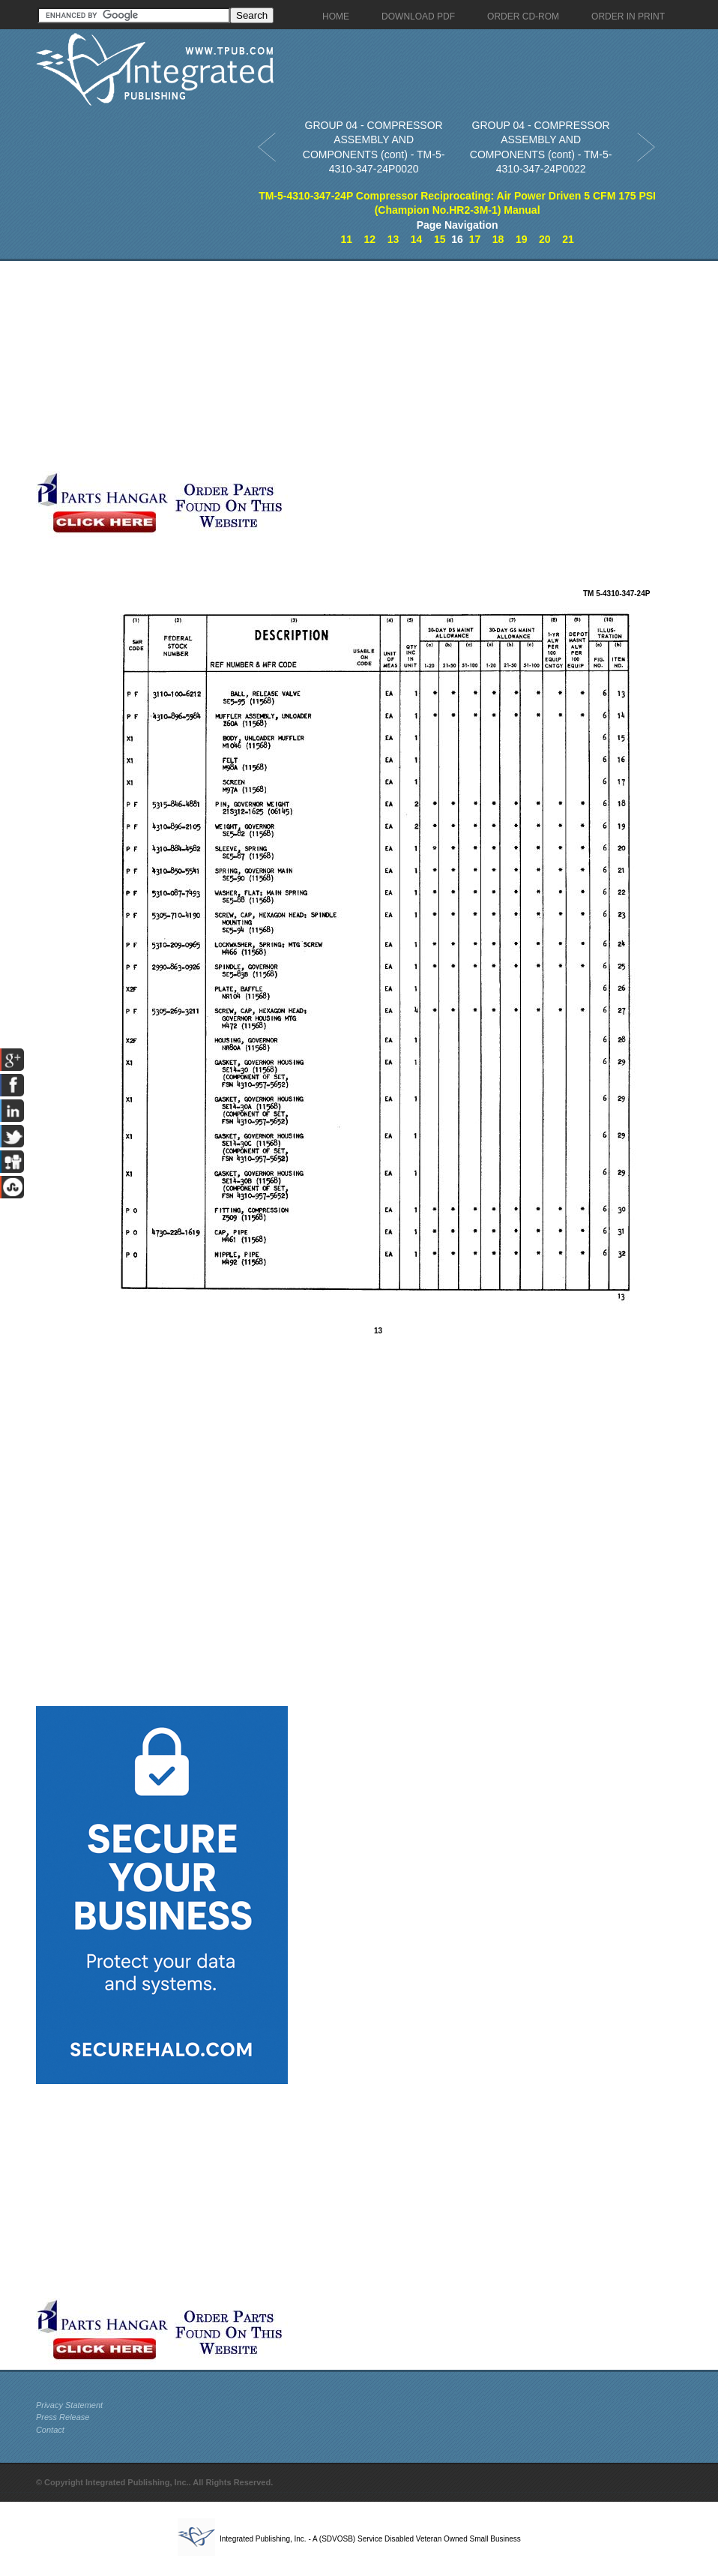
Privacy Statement (69, 2405)
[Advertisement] (354, 366)
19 (522, 239)
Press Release (63, 2417)
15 (440, 239)
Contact (50, 2429)
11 (346, 239)
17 (475, 239)
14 (417, 239)
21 (568, 239)
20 (545, 239)
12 (370, 239)
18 (498, 239)
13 (393, 239)
